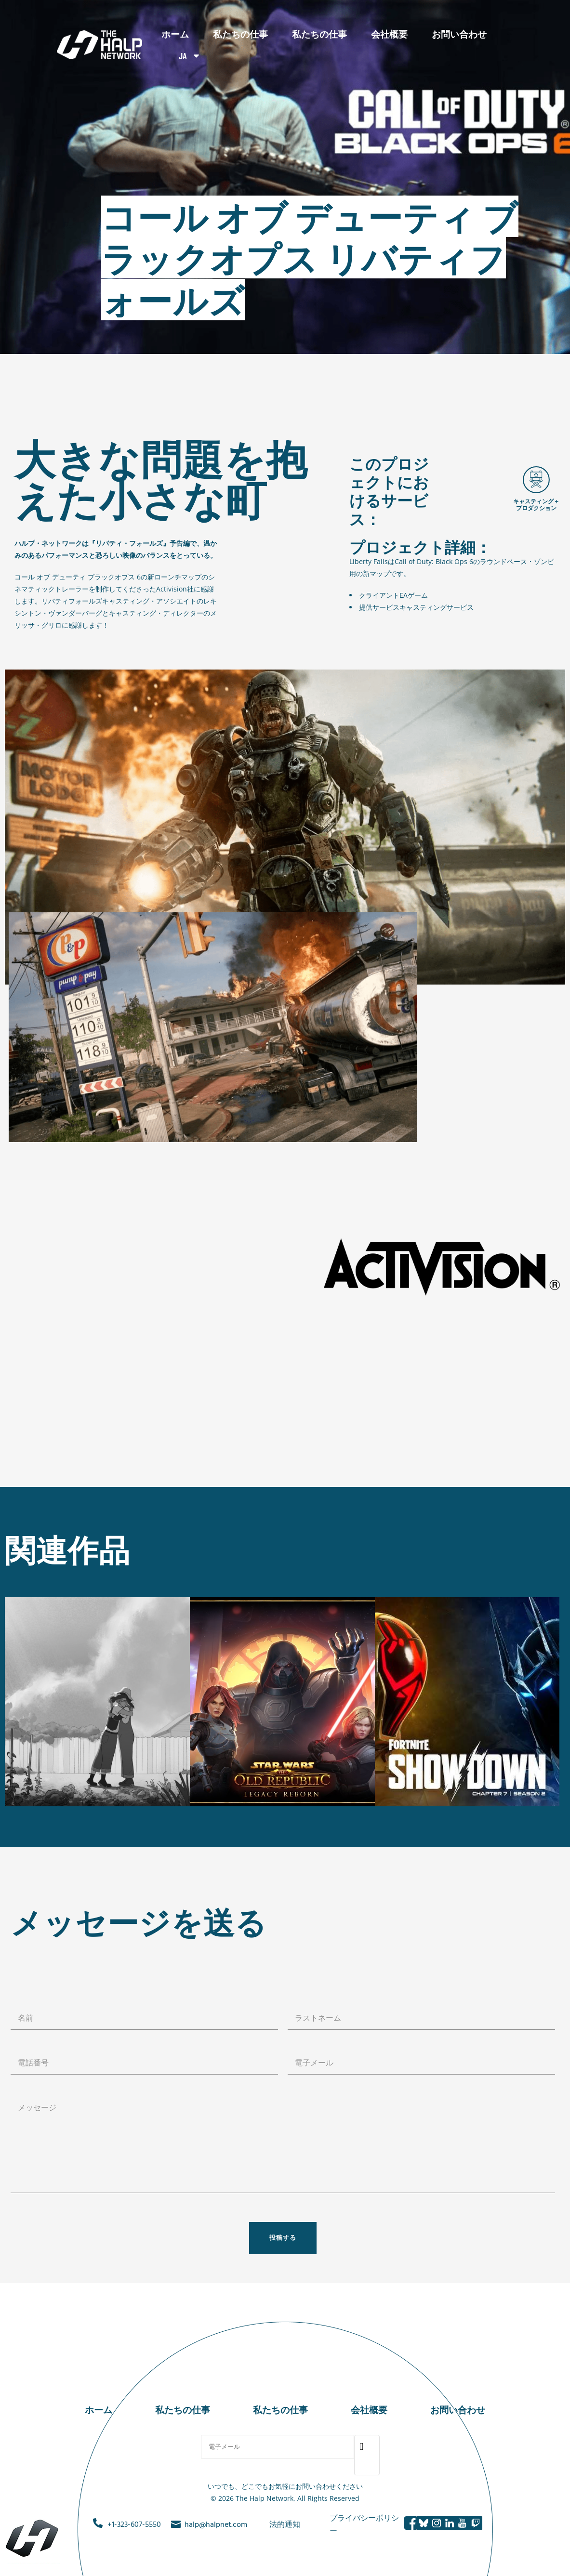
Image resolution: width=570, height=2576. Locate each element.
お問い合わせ (459, 33)
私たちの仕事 (240, 33)
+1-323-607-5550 (134, 2525)
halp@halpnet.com (216, 2525)
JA (190, 55)
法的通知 (284, 2525)
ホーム (175, 33)
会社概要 (389, 33)
